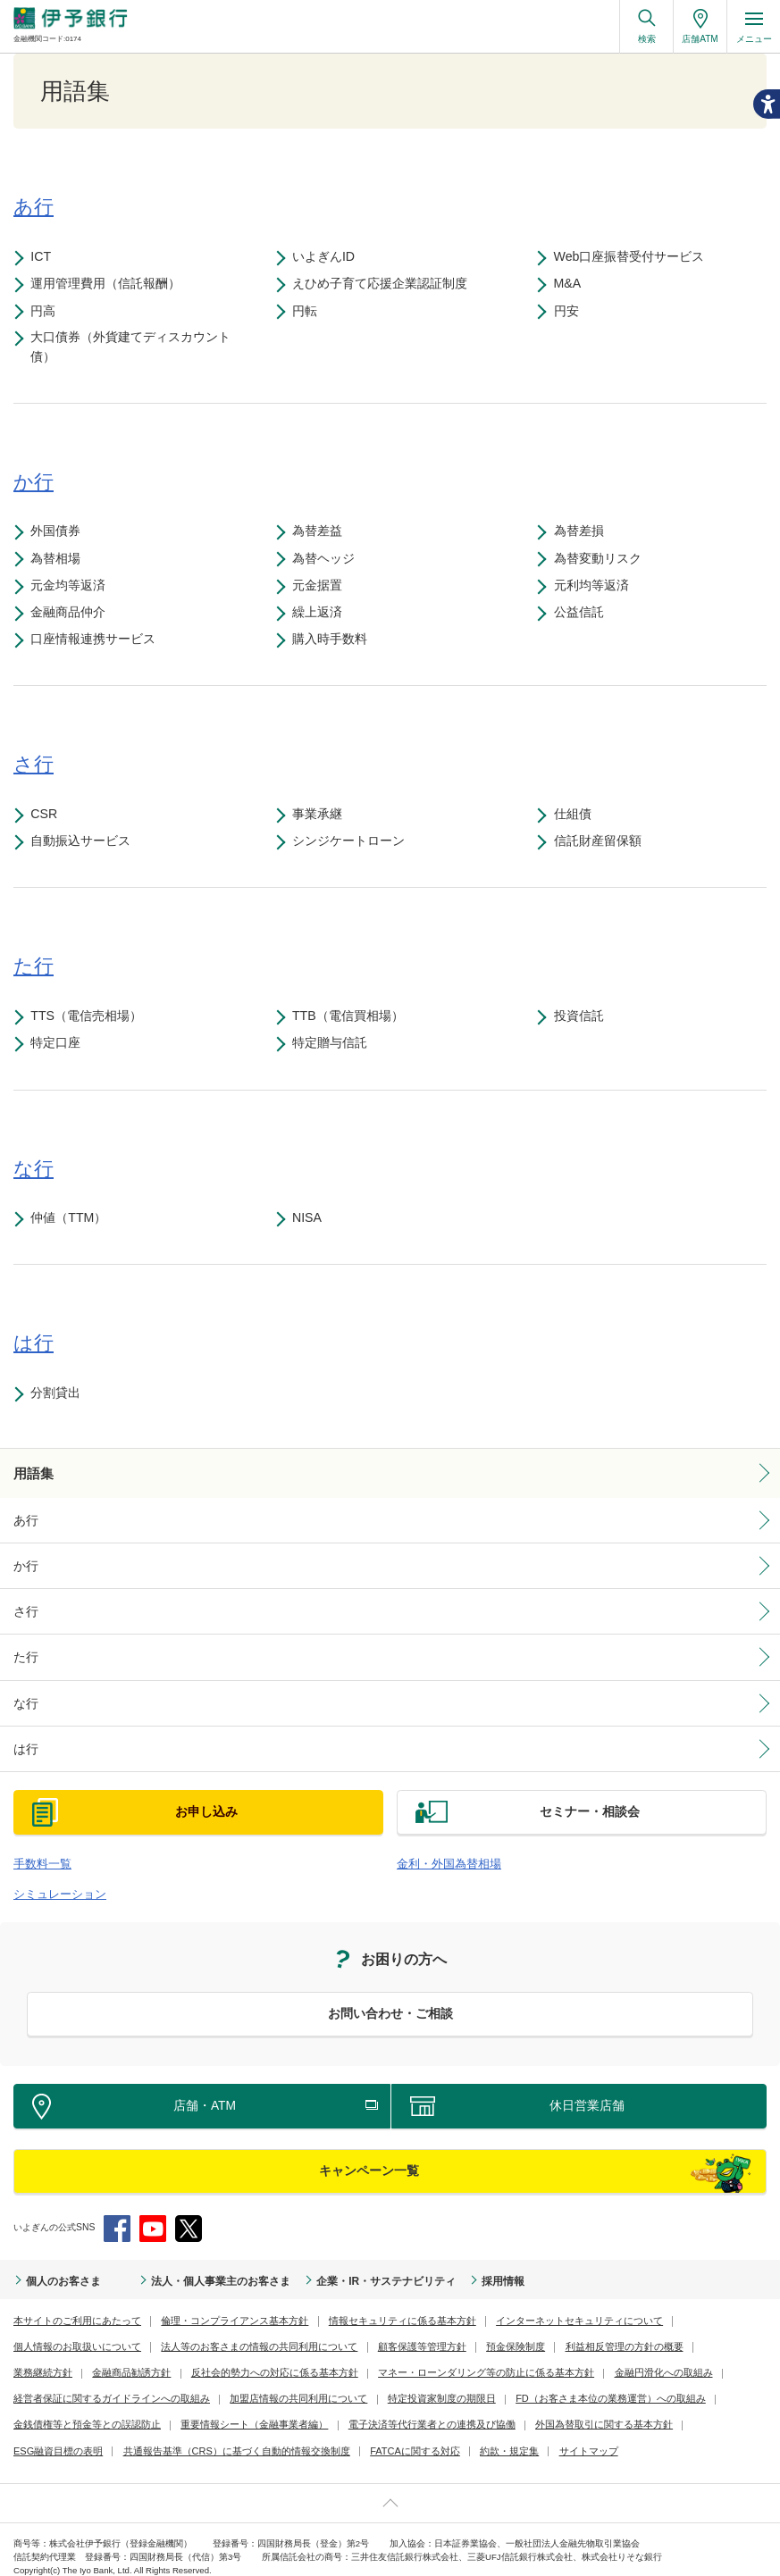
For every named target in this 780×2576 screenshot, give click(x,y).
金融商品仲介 (72, 613)
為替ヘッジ (328, 560)
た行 (24, 1650)
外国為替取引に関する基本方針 (402, 2408)
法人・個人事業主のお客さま (195, 2265)
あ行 (24, 1519)
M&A (571, 283)
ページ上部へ (390, 2487)
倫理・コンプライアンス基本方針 (216, 2305)
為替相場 (60, 560)
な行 (24, 1695)
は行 (24, 1739)
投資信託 (583, 1017)
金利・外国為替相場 (441, 1851)
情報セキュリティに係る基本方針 (371, 2305)
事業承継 (322, 815)
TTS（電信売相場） (91, 1017)
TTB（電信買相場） (352, 1017)
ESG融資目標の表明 (524, 2408)
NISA (312, 1219)
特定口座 (60, 1045)
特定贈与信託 (334, 1045)
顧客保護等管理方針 (252, 2331)
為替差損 (583, 533)
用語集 (30, 1474)
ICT (45, 256)
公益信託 (583, 613)
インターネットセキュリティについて (533, 2305)
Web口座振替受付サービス (633, 256)
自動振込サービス (85, 843)
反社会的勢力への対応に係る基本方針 (89, 2357)
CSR (48, 815)
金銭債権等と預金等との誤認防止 (536, 2383)
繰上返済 (322, 613)
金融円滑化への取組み (446, 2357)
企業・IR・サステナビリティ (337, 2265)
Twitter (188, 2212)
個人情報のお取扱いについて (688, 2305)
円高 (47, 311)
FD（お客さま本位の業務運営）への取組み (363, 2383)
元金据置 (322, 587)
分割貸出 (60, 1394)
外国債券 (60, 533)
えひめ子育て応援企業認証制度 (384, 283)
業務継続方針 (540, 2331)
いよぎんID (328, 256)
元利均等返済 (595, 587)
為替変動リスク (601, 560)
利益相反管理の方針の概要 (439, 2331)
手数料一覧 (38, 1851)
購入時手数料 (334, 641)
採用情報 (439, 2265)
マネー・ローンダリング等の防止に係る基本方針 (283, 2357)
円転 (309, 311)
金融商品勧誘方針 (622, 2331)
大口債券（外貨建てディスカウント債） (135, 347)
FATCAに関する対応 (279, 2435)
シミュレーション (52, 1880)
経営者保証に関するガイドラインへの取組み (600, 2357)
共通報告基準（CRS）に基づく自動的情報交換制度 (116, 2435)
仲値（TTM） (73, 1219)
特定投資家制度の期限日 (207, 2383)
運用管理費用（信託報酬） (110, 283)
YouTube (152, 2212)
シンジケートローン (353, 843)
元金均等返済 (72, 587)
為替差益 (322, 533)
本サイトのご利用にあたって (71, 2305)
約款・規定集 (366, 2435)
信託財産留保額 (601, 843)
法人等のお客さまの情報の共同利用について (102, 2331)
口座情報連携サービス (97, 641)
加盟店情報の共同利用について (75, 2383)
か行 (24, 1563)
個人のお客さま (57, 2265)
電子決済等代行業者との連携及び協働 (243, 2408)
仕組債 (576, 815)
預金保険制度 (339, 2331)
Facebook (117, 2212)
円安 (570, 311)
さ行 (24, 1607)
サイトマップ (440, 2435)
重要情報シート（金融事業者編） (80, 2408)
